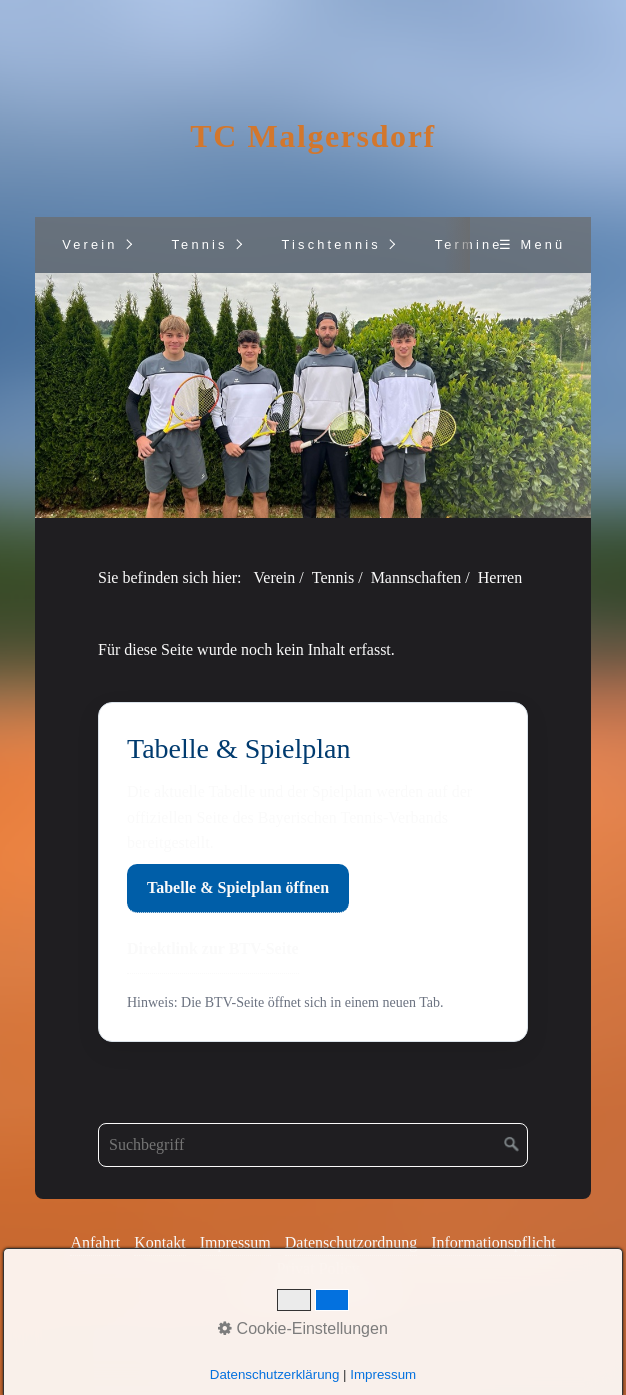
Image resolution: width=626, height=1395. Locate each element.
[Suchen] (512, 1145)
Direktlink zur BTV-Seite (213, 948)
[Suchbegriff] (313, 1145)
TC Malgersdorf (312, 136)
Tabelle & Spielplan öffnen (238, 887)
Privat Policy (317, 1268)
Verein (90, 244)
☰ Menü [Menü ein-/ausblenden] (532, 244)
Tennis (199, 244)
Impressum (235, 1242)
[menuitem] (89, 245)
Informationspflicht (493, 1242)
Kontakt (160, 1242)
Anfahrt (95, 1242)
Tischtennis (330, 244)
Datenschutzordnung (351, 1242)
